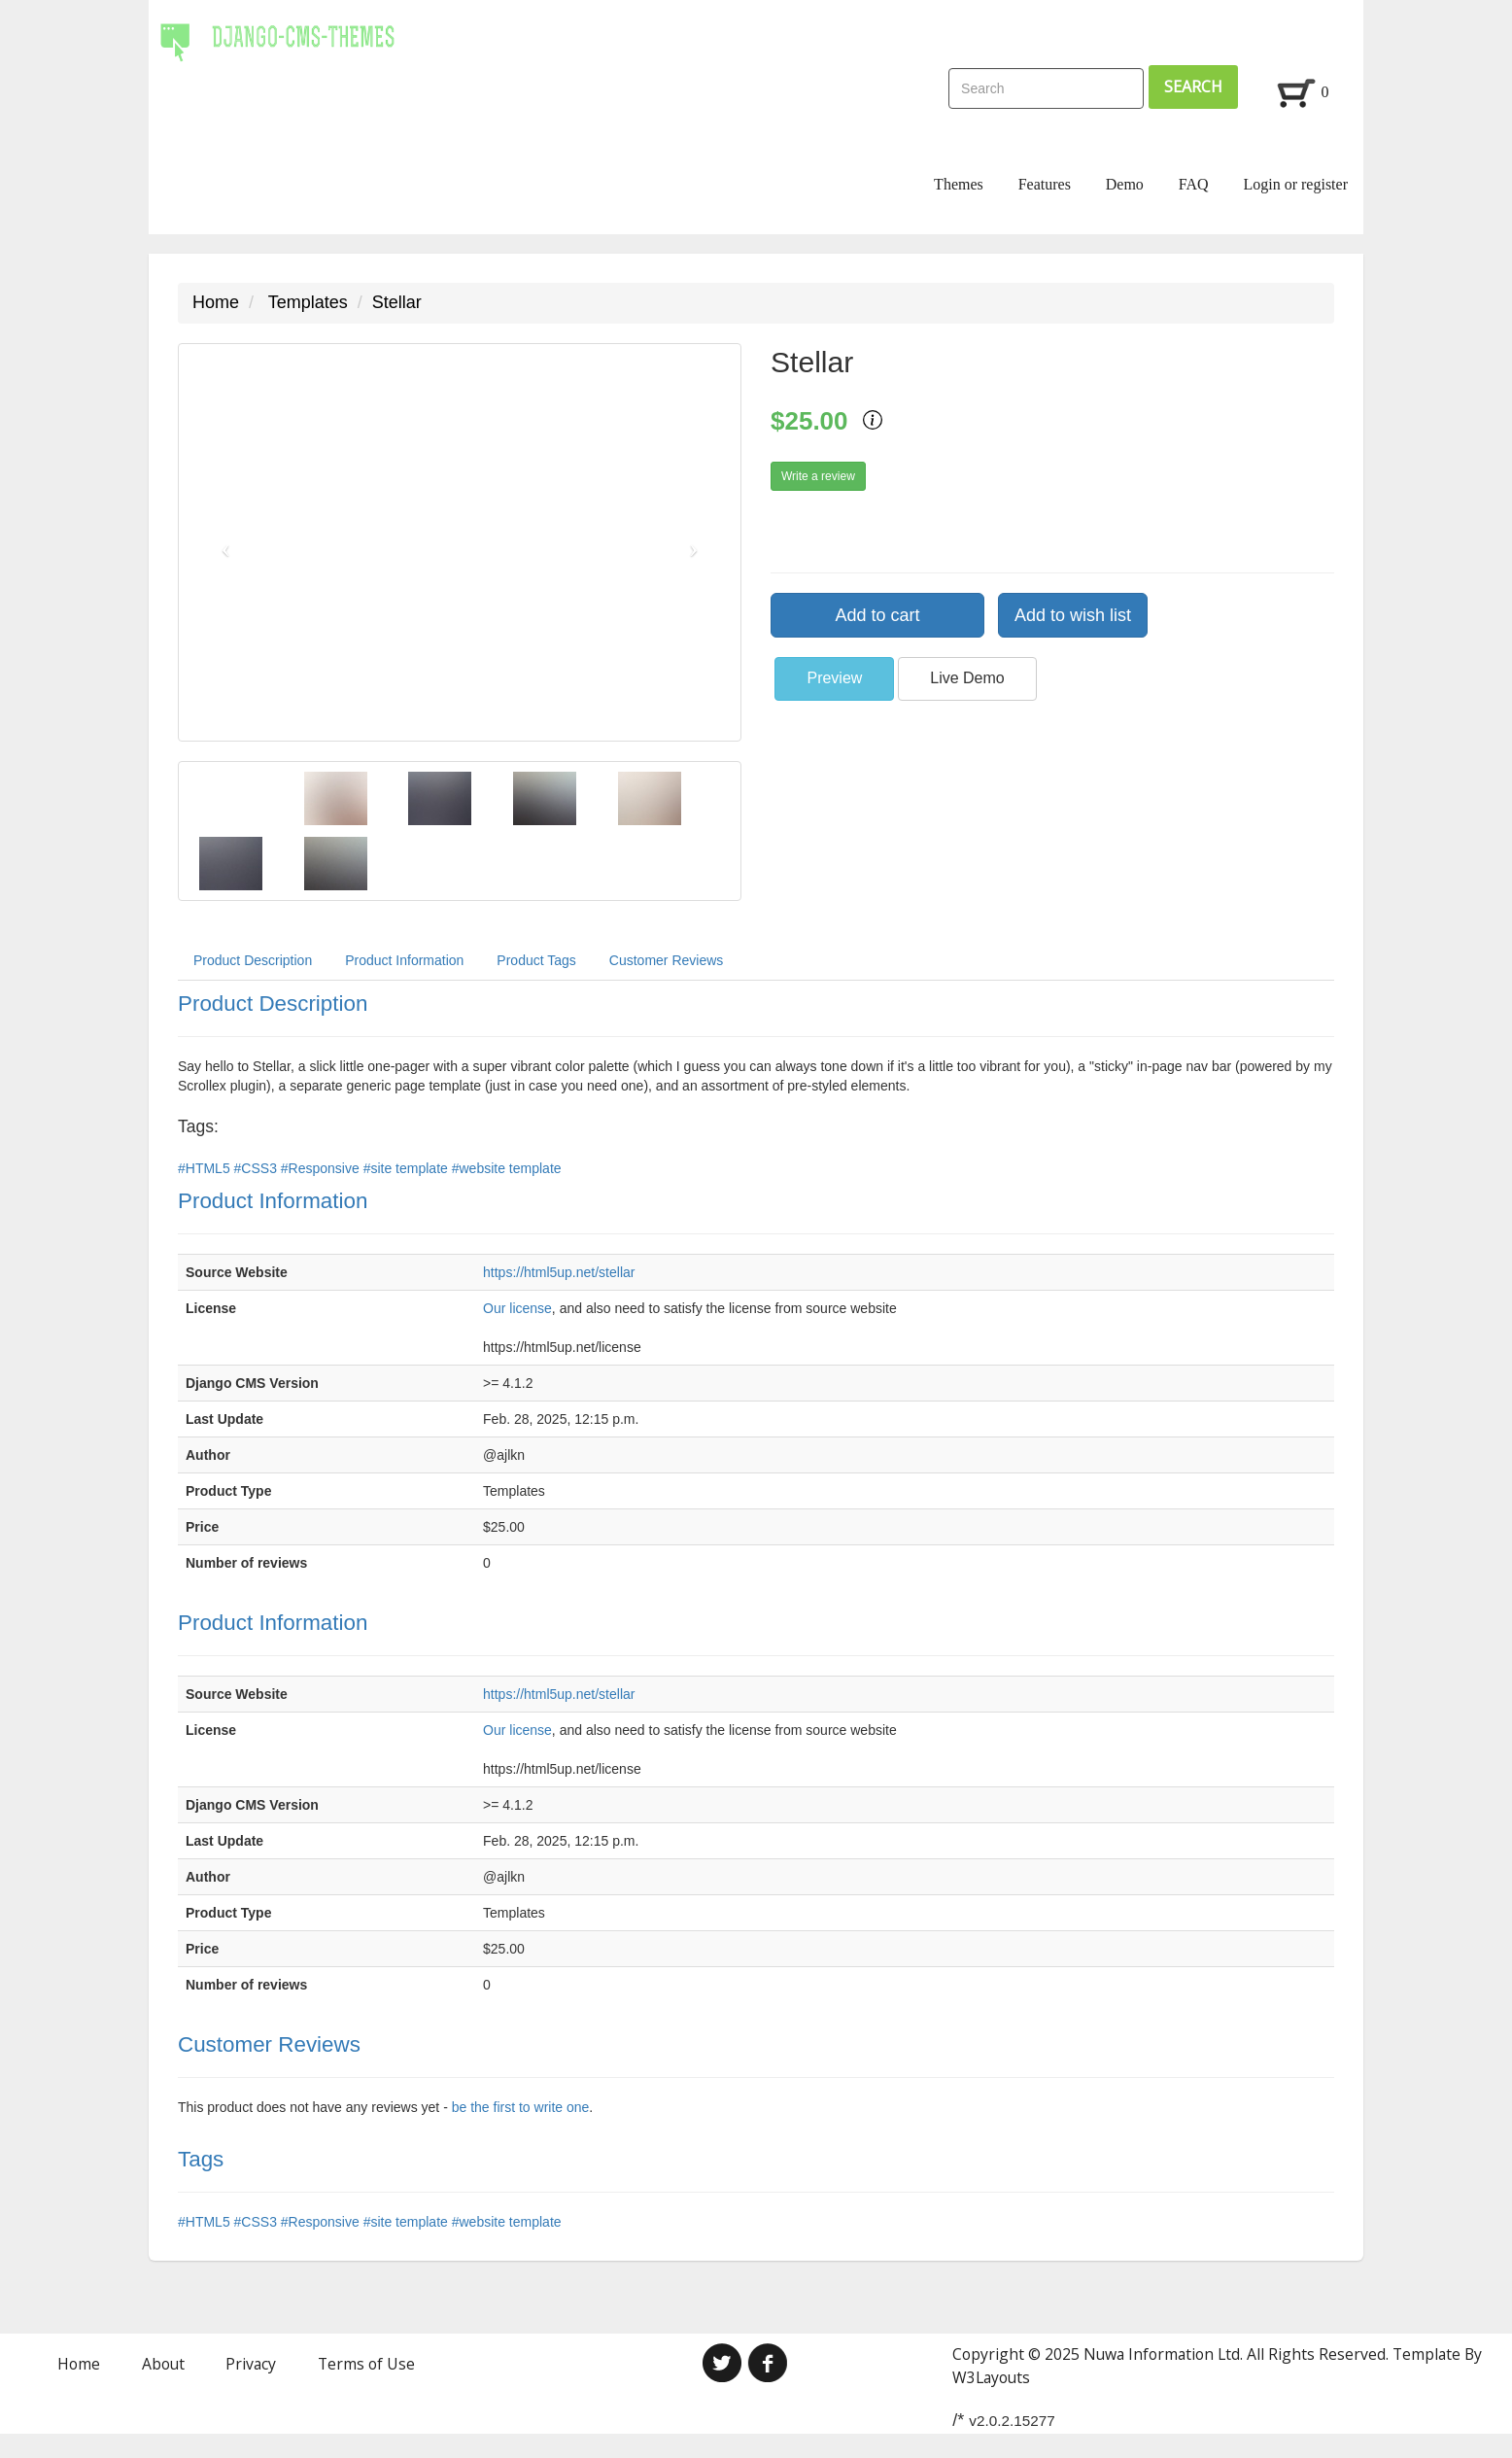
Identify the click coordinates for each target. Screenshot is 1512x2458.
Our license (517, 1308)
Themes (958, 184)
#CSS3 (257, 1168)
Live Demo (967, 678)
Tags (200, 2159)
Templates (308, 302)
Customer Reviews (666, 960)
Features (1044, 184)
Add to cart (877, 615)
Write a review (818, 476)
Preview (834, 678)
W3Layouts (991, 2377)
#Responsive (322, 1168)
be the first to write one (521, 2107)
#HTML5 (206, 1168)
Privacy (250, 2363)
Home (215, 302)
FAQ (1194, 184)
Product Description (252, 960)
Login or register (1295, 184)
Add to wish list (1072, 615)
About (163, 2363)
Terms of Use (366, 2363)
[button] (221, 542)
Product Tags (536, 960)
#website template (507, 1168)
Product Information (404, 960)
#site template (407, 1168)
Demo (1125, 184)
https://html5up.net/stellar (559, 1272)
